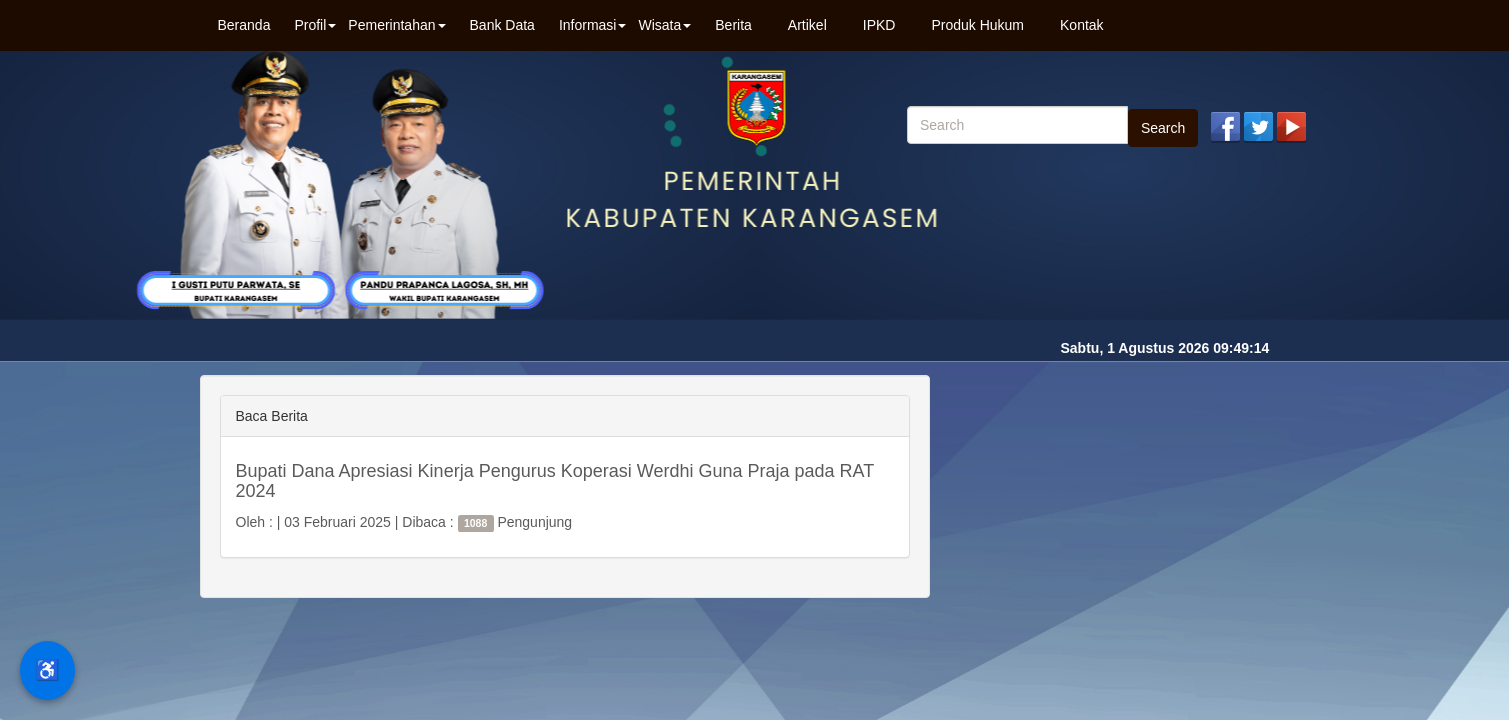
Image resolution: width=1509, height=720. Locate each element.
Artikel (807, 25)
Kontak (1082, 25)
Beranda (244, 25)
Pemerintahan (396, 25)
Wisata (664, 25)
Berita (733, 25)
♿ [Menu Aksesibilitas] (47, 670)
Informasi (593, 25)
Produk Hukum (977, 25)
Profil (315, 25)
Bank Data (502, 25)
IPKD (879, 25)
